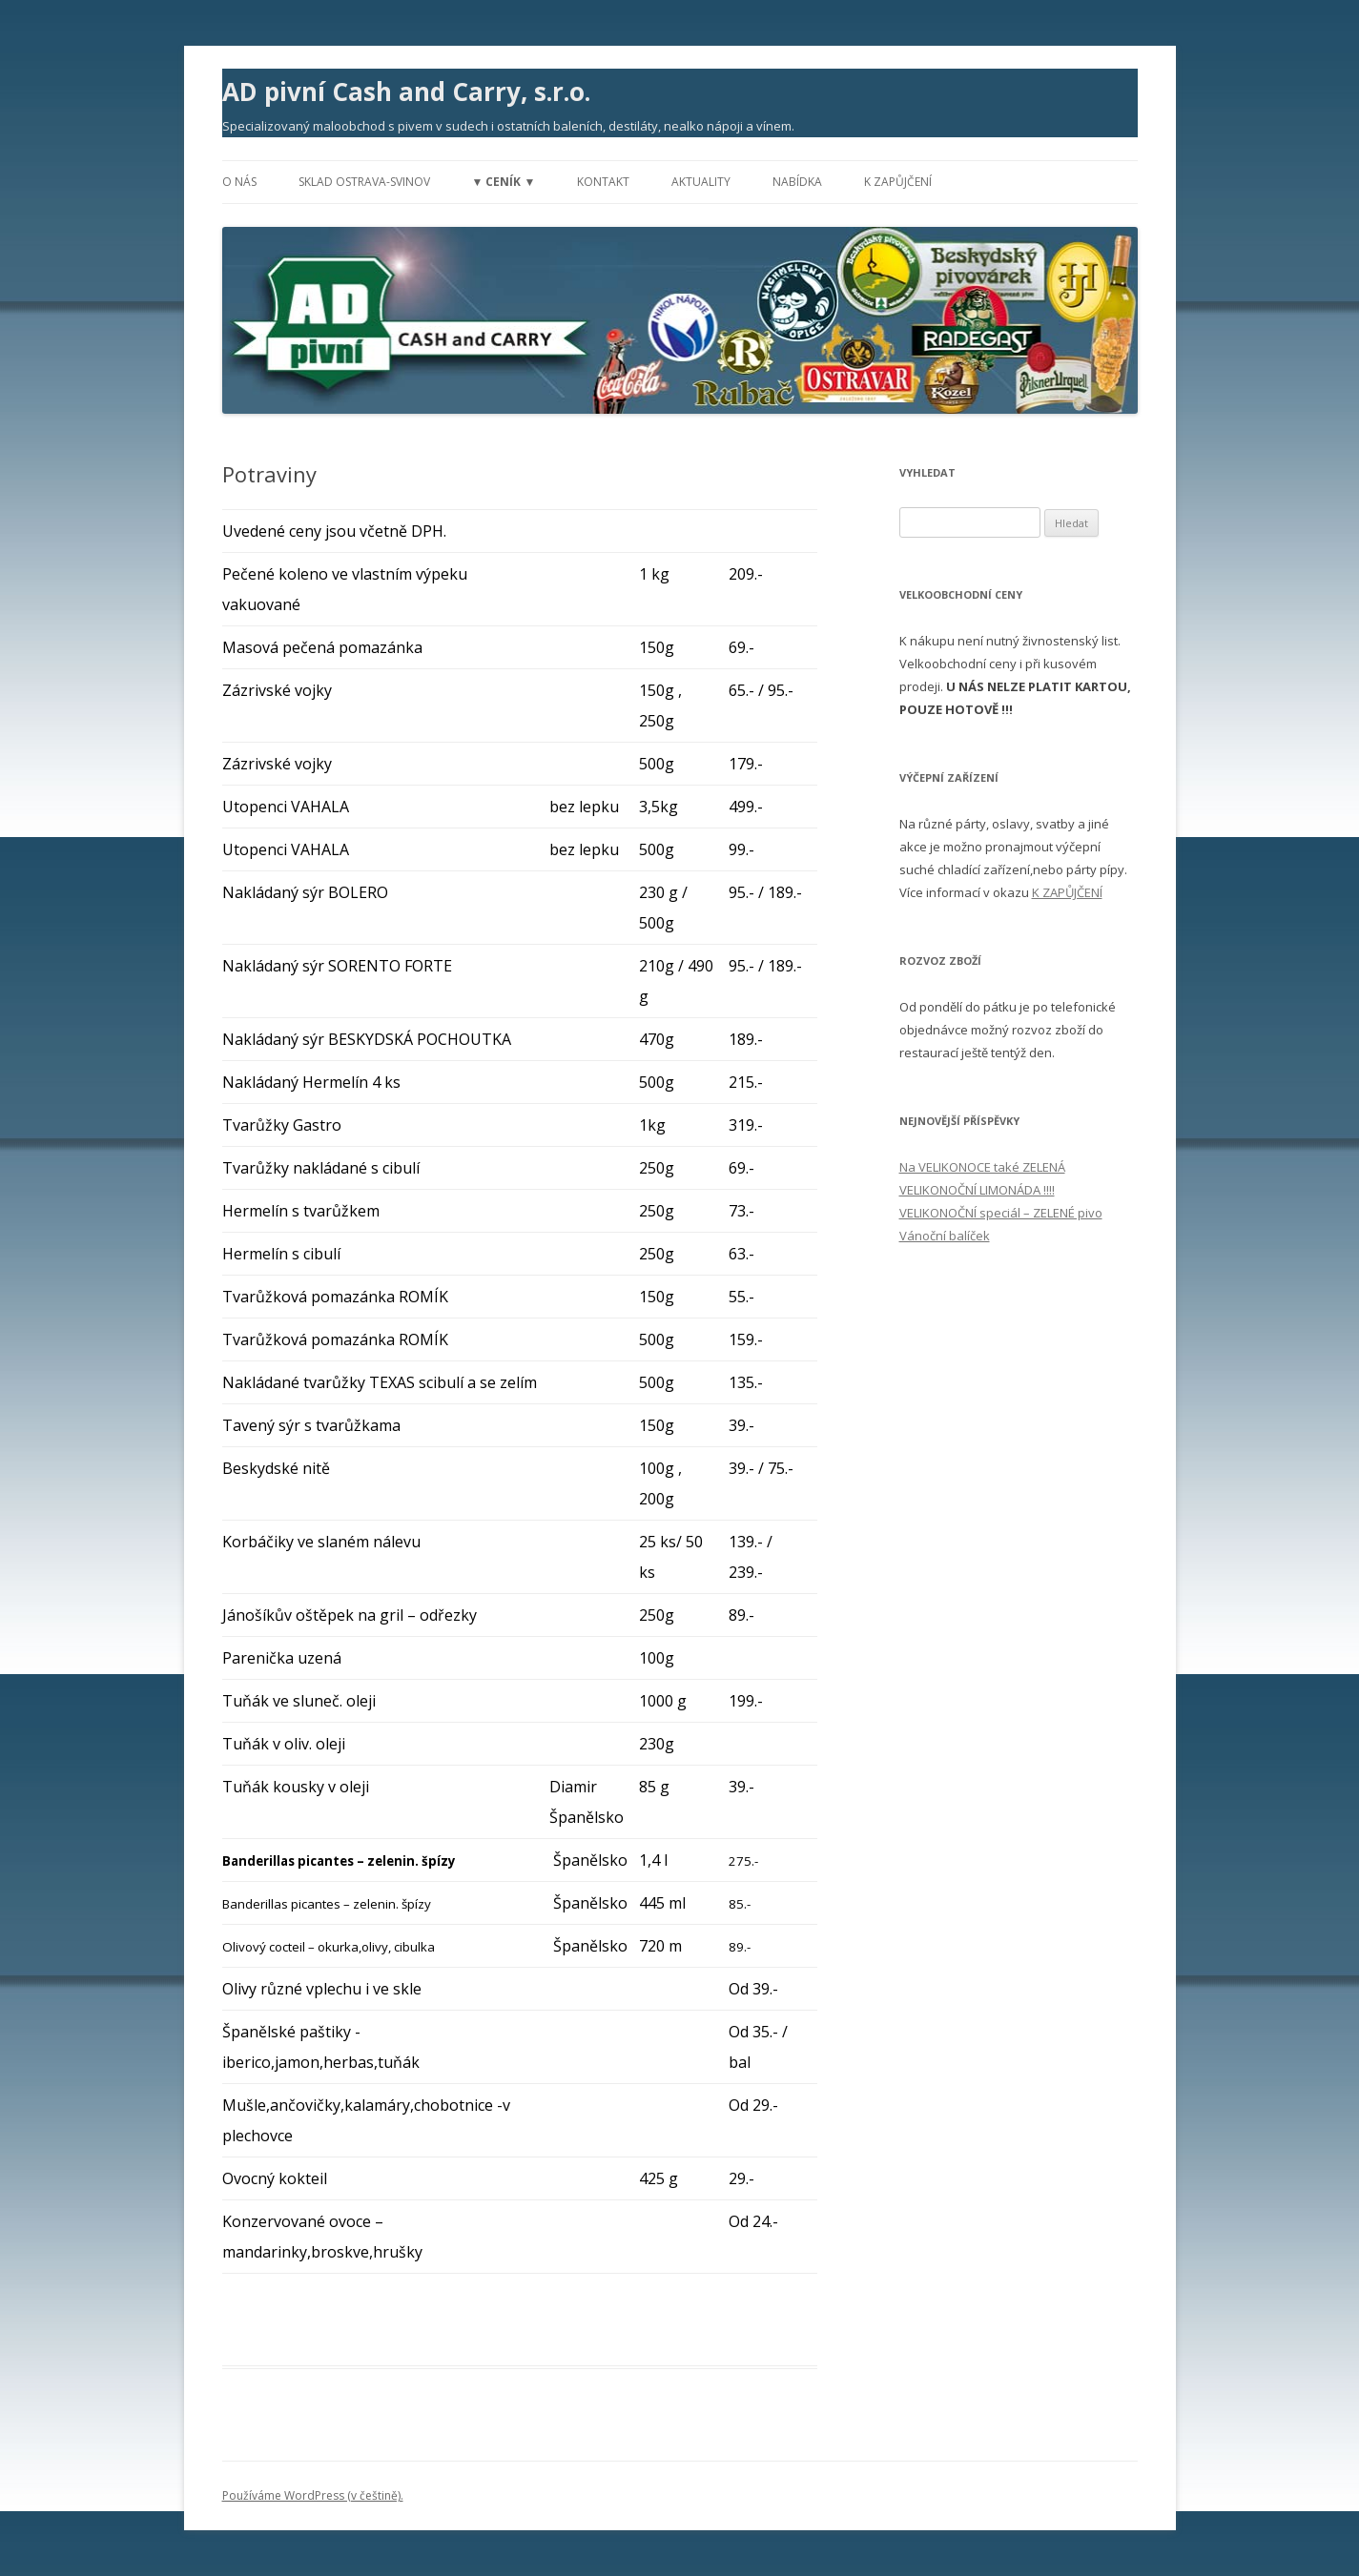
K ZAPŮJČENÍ (1067, 892)
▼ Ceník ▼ (504, 182)
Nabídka (797, 182)
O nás (239, 182)
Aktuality (701, 182)
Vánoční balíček (944, 1235)
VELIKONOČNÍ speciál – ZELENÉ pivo (1000, 1212)
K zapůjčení (898, 182)
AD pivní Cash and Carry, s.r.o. (406, 91)
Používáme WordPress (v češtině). (312, 2495)
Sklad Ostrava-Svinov (364, 182)
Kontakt (603, 182)
